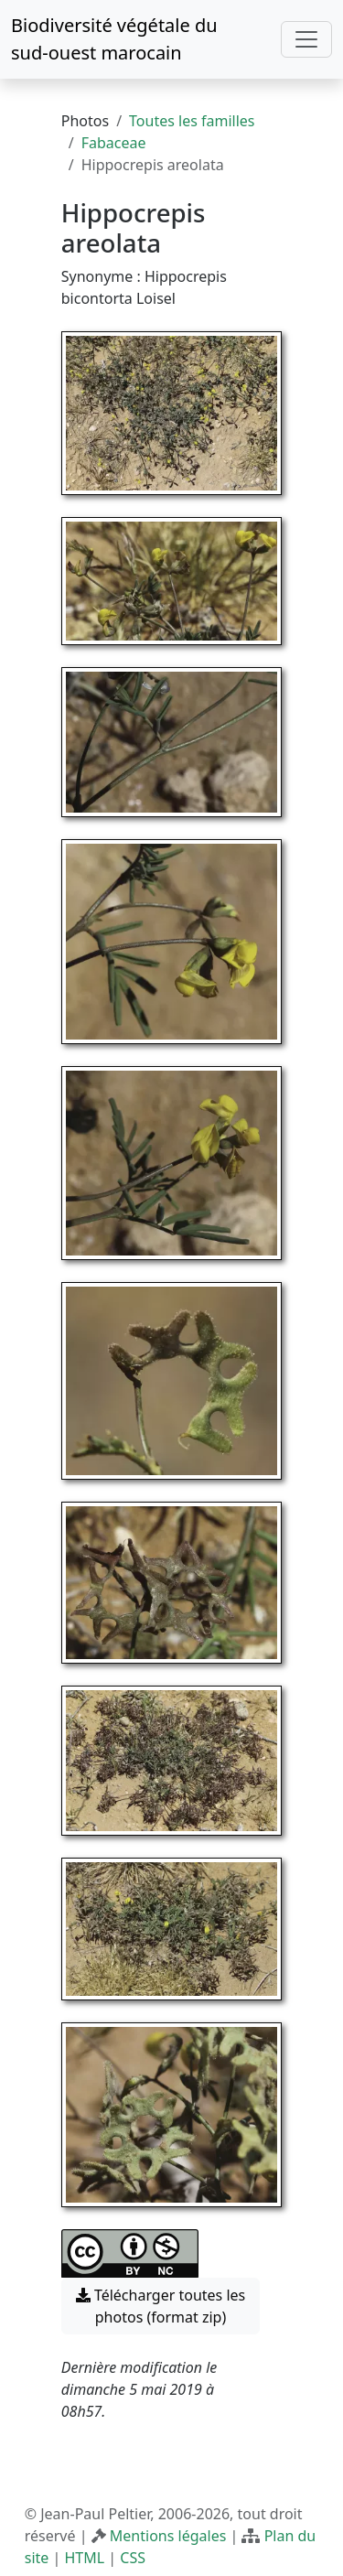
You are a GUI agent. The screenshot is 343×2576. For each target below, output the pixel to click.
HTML (84, 2558)
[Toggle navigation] (306, 39)
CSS (132, 2558)
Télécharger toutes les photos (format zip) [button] (161, 2306)
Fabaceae (113, 143)
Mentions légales (168, 2536)
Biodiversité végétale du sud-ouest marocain (114, 39)
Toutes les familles (191, 121)
